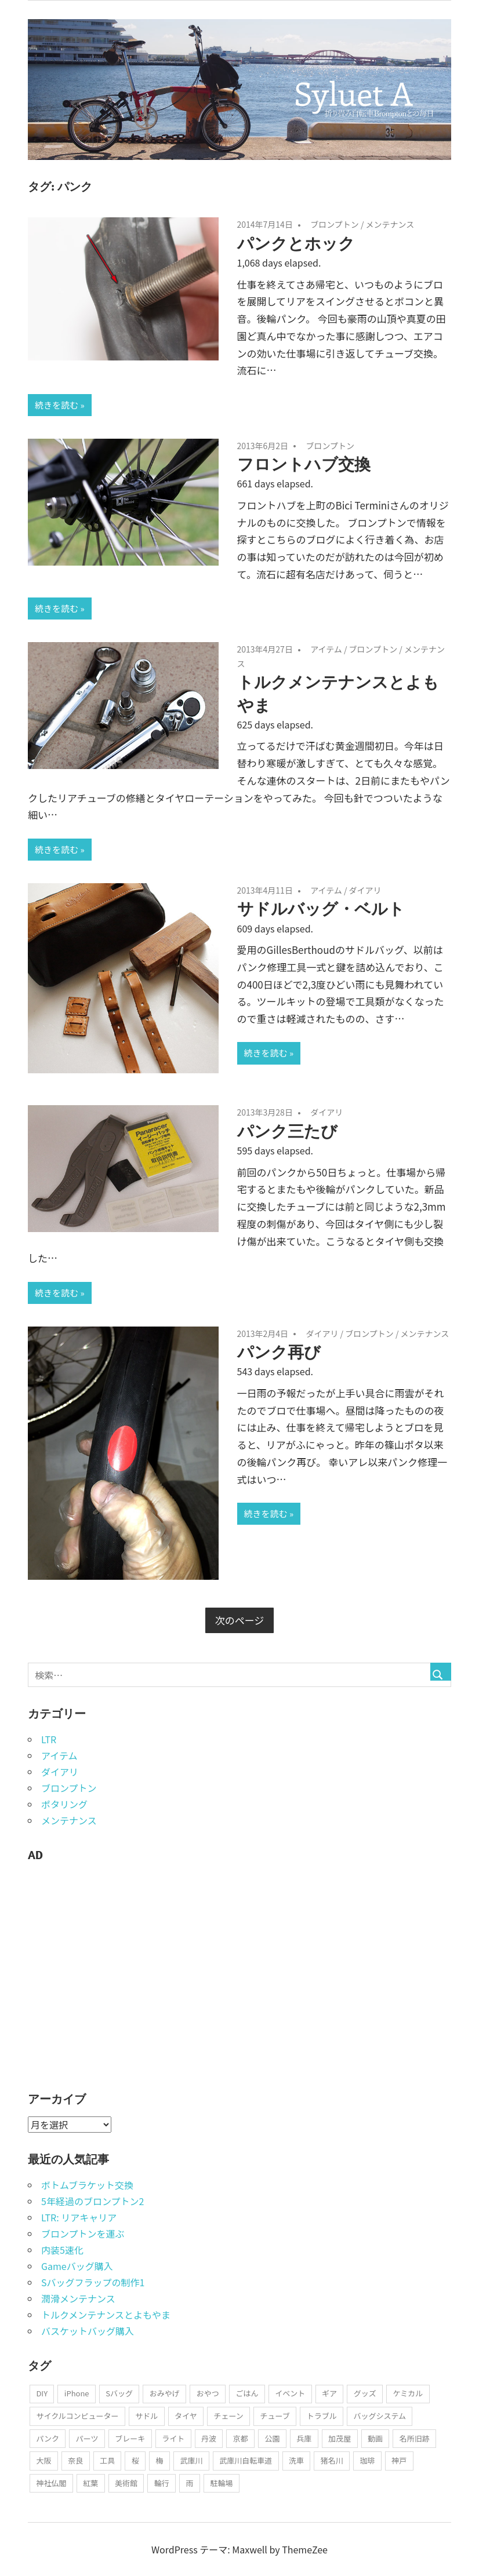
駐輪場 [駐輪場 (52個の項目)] (221, 2482)
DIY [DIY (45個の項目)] (42, 2393)
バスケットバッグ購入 (87, 2331)
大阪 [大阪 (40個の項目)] (43, 2460)
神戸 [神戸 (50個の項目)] (399, 2460)
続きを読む (56, 405)
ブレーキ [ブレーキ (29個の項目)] (130, 2438)
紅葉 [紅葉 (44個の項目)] (90, 2482)
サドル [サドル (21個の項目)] (146, 2415)
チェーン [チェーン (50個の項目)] (228, 2415)
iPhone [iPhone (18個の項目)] (76, 2393)
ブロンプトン (334, 224)
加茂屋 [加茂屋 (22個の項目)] (339, 2438)
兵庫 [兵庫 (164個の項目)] (303, 2438)
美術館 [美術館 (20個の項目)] (126, 2482)
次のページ (239, 1620)
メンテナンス (390, 224)
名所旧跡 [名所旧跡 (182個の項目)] (415, 2438)
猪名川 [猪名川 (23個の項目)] (332, 2460)
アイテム (326, 649)
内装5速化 (62, 2250)
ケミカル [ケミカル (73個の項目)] (408, 2393)
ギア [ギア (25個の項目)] (329, 2393)
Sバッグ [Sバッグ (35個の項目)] (119, 2393)
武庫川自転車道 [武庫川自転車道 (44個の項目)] (245, 2460)
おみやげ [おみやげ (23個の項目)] (165, 2393)
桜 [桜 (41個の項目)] (135, 2460)
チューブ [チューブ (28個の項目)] (275, 2415)
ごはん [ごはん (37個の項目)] (246, 2393)
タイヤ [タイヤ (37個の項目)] (186, 2415)
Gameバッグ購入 (77, 2266)
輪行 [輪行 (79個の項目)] (161, 2482)
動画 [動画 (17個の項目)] (375, 2438)
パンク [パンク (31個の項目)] (47, 2438)
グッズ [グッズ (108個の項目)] (365, 2393)
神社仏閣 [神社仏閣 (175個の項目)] (51, 2482)
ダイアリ (365, 890)
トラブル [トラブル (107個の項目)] (322, 2415)
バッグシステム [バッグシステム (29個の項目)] (379, 2415)
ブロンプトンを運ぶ (83, 2233)
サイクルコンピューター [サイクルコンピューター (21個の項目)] (77, 2415)
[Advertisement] (115, 1982)
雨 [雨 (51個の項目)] (190, 2482)
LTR (48, 1739)
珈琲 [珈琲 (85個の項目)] (367, 2460)
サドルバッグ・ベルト (321, 908)
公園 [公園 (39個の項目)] (272, 2438)
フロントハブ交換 (304, 464)
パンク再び (279, 1352)
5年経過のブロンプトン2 (92, 2201)
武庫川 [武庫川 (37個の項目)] (191, 2460)
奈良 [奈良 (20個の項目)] (75, 2460)
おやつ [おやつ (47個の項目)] (208, 2393)
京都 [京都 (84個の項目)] (240, 2438)
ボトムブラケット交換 (87, 2185)
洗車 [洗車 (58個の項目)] (296, 2460)
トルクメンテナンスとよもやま (105, 2315)
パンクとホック (296, 243)
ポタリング (64, 1804)
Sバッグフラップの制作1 (92, 2282)
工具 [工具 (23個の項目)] (107, 2460)
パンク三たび (287, 1131)
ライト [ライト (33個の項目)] (173, 2438)
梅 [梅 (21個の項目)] (160, 2460)
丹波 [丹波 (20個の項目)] (208, 2438)
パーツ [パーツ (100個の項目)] (87, 2438)
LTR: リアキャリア (79, 2217)
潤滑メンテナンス (78, 2298)
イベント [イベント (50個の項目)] (290, 2393)
